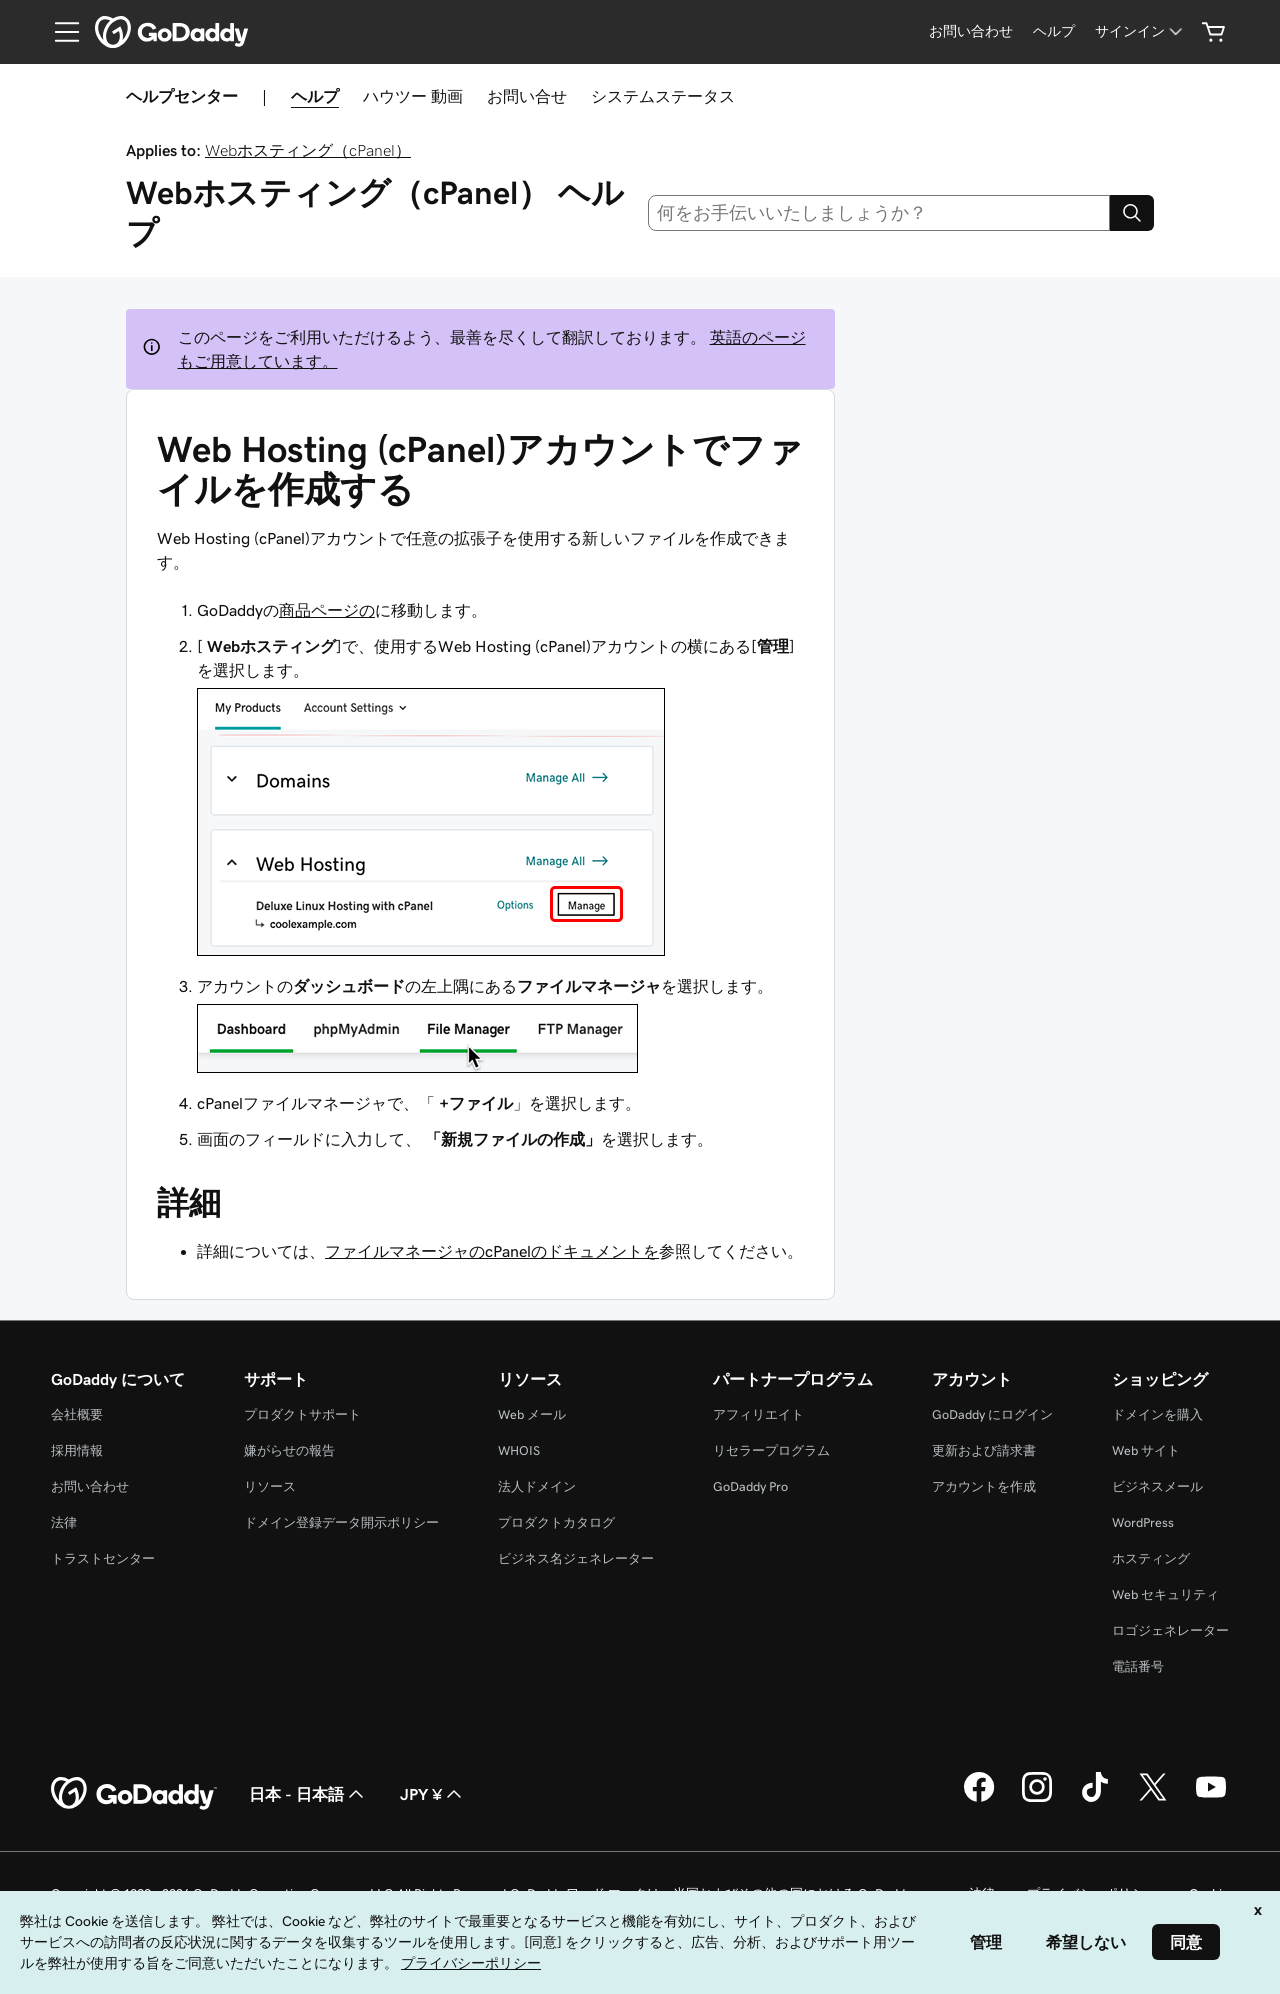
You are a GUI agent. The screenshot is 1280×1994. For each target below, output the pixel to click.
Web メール (532, 1414)
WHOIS (519, 1450)
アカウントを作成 (984, 1486)
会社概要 (77, 1414)
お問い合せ (527, 96)
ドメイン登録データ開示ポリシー (341, 1522)
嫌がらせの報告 (289, 1450)
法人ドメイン (537, 1486)
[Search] (1132, 213)
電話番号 (1138, 1666)
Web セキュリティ (1165, 1594)
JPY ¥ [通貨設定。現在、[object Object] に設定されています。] (433, 1794)
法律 (64, 1522)
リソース (270, 1486)
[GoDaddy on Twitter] (1153, 1799)
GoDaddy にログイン (992, 1414)
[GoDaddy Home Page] (134, 1794)
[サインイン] (1140, 31)
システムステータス (663, 96)
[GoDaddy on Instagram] (1037, 1799)
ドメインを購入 (1157, 1414)
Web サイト (1146, 1450)
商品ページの (327, 610)
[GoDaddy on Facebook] (979, 1799)
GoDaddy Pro (750, 1486)
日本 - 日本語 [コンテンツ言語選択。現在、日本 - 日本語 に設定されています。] (308, 1794)
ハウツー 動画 (413, 96)
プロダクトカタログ (556, 1522)
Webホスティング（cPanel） (308, 150)
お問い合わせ (90, 1486)
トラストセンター (103, 1558)
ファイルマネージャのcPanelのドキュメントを (492, 1251)
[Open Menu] (59, 32)
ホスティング (1151, 1558)
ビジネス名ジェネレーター (576, 1558)
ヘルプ (315, 96)
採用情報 (77, 1450)
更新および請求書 (984, 1450)
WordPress (1143, 1522)
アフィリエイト (758, 1414)
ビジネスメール (1157, 1486)
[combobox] (879, 213)
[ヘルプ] (1054, 31)
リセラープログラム (771, 1450)
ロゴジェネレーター (1170, 1630)
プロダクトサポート (302, 1414)
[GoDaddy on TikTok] (1095, 1799)
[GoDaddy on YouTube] (1211, 1799)
